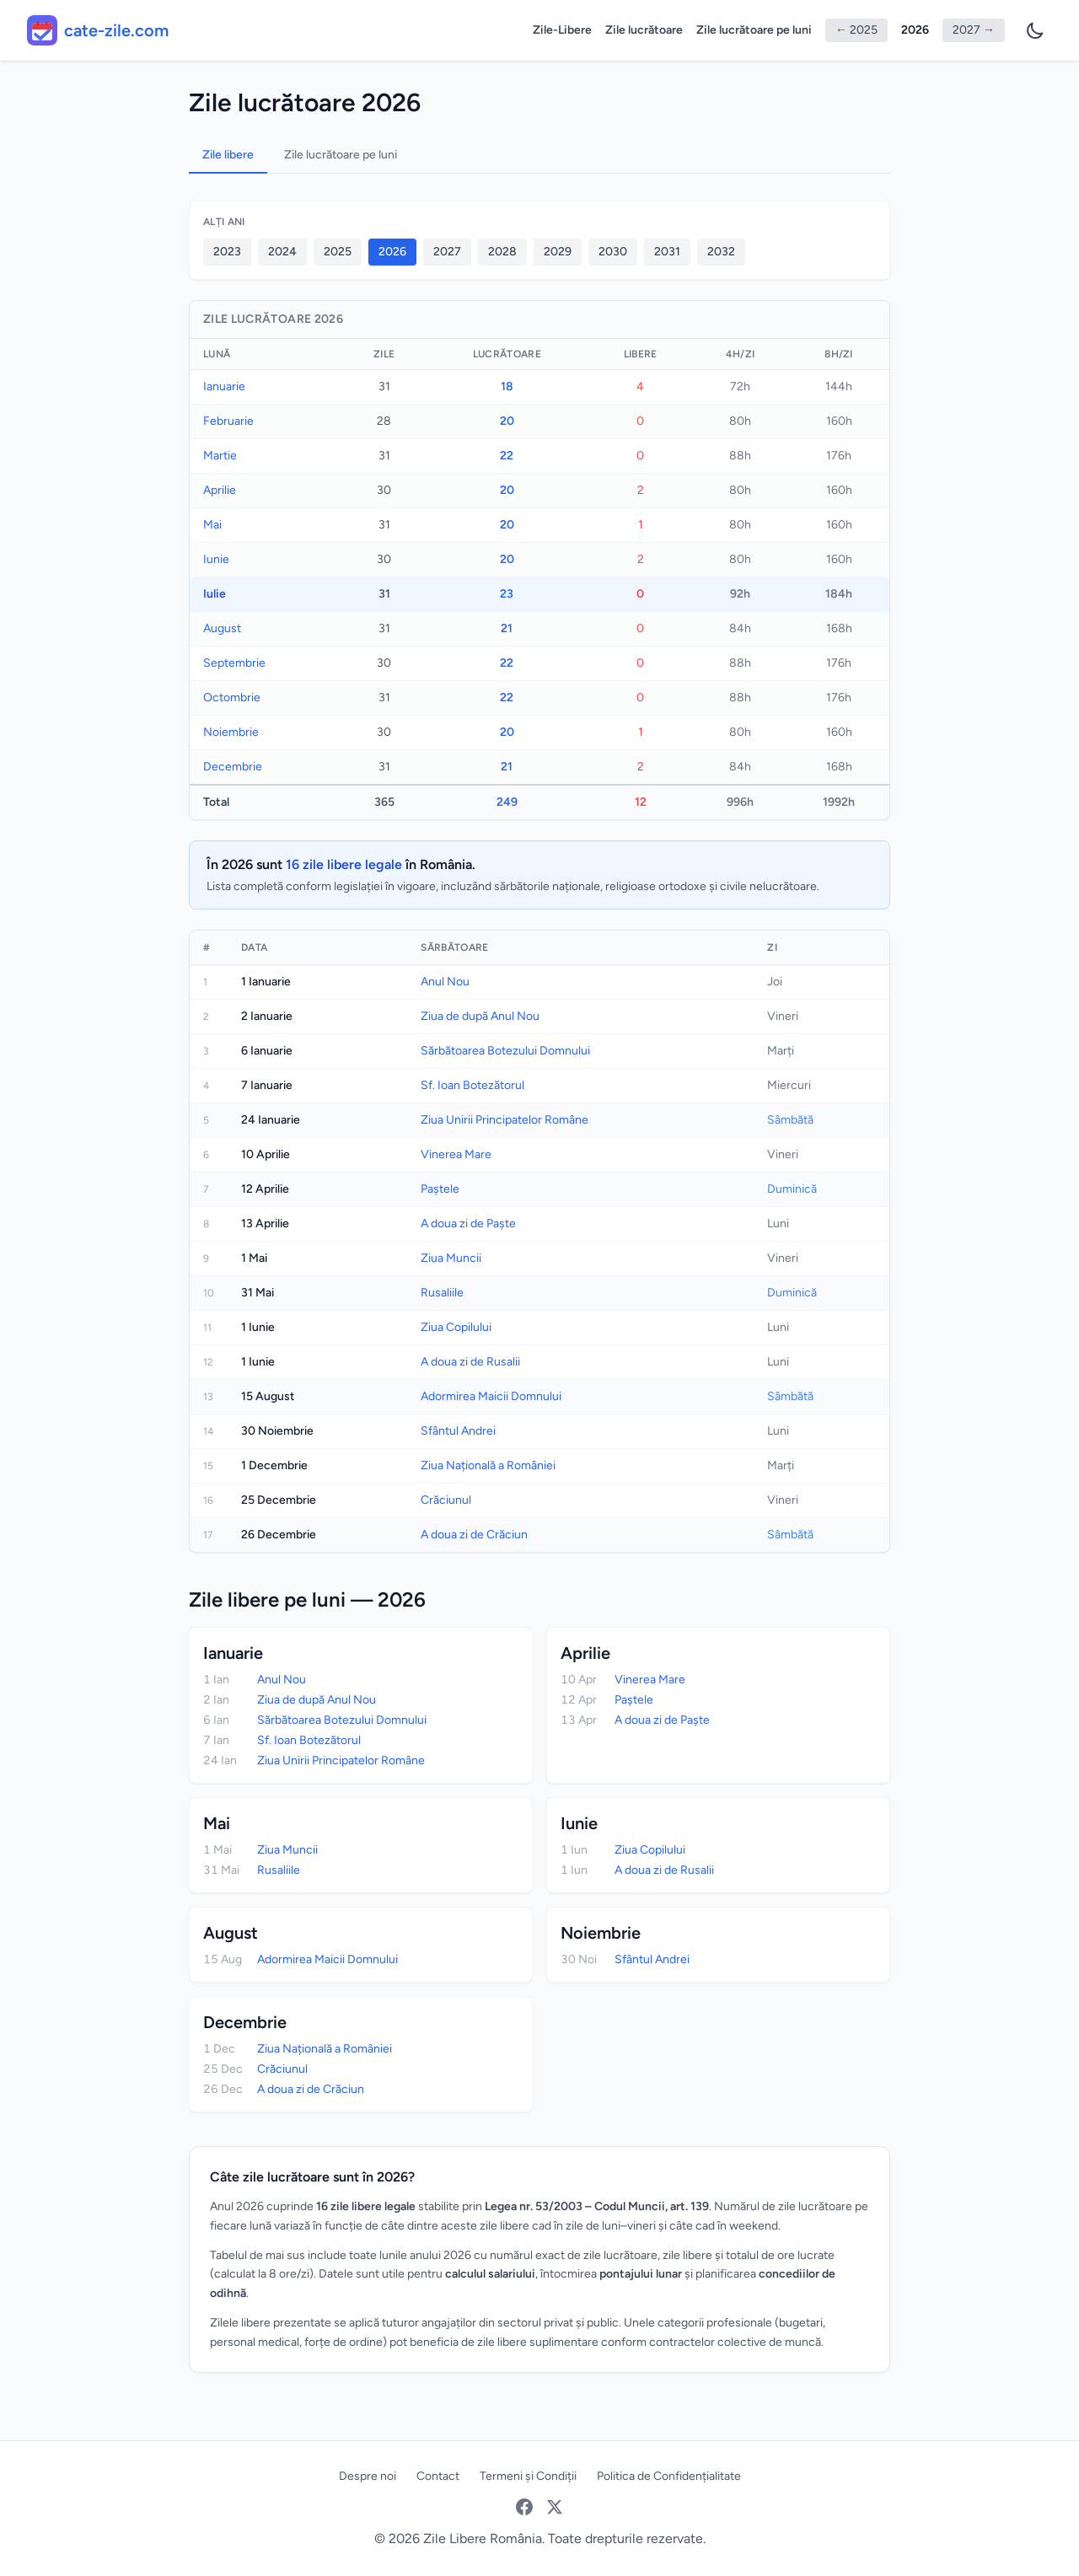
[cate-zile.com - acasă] (98, 30)
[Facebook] (524, 2506)
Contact (437, 2476)
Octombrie (231, 697)
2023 (227, 251)
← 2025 (856, 30)
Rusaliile (442, 1292)
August (222, 628)
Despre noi (367, 2476)
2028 (502, 251)
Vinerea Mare (456, 1154)
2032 (721, 251)
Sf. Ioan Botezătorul (472, 1085)
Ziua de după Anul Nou (480, 1016)
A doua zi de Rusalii (470, 1362)
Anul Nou (445, 981)
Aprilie (219, 490)
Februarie (228, 421)
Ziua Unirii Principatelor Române (504, 1120)
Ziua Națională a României (488, 1465)
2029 (558, 251)
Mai (212, 525)
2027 (447, 251)
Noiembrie (231, 732)
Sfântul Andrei (458, 1431)
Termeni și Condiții (528, 2476)
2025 (338, 251)
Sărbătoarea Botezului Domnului (505, 1051)
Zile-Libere (562, 30)
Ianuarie (224, 386)
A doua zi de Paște (468, 1223)
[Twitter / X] (554, 2506)
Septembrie (234, 663)
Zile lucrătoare (644, 30)
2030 (613, 251)
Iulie (214, 594)
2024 (282, 251)
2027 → (974, 30)
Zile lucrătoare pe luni (754, 30)
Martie (220, 455)
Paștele (440, 1189)
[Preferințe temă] (1035, 30)
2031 (667, 251)
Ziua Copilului (456, 1327)
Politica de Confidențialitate (669, 2476)
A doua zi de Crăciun (474, 1534)
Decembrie (232, 766)
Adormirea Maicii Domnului (491, 1396)
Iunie (216, 559)
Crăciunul (446, 1500)
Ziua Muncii (451, 1258)
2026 (915, 30)
